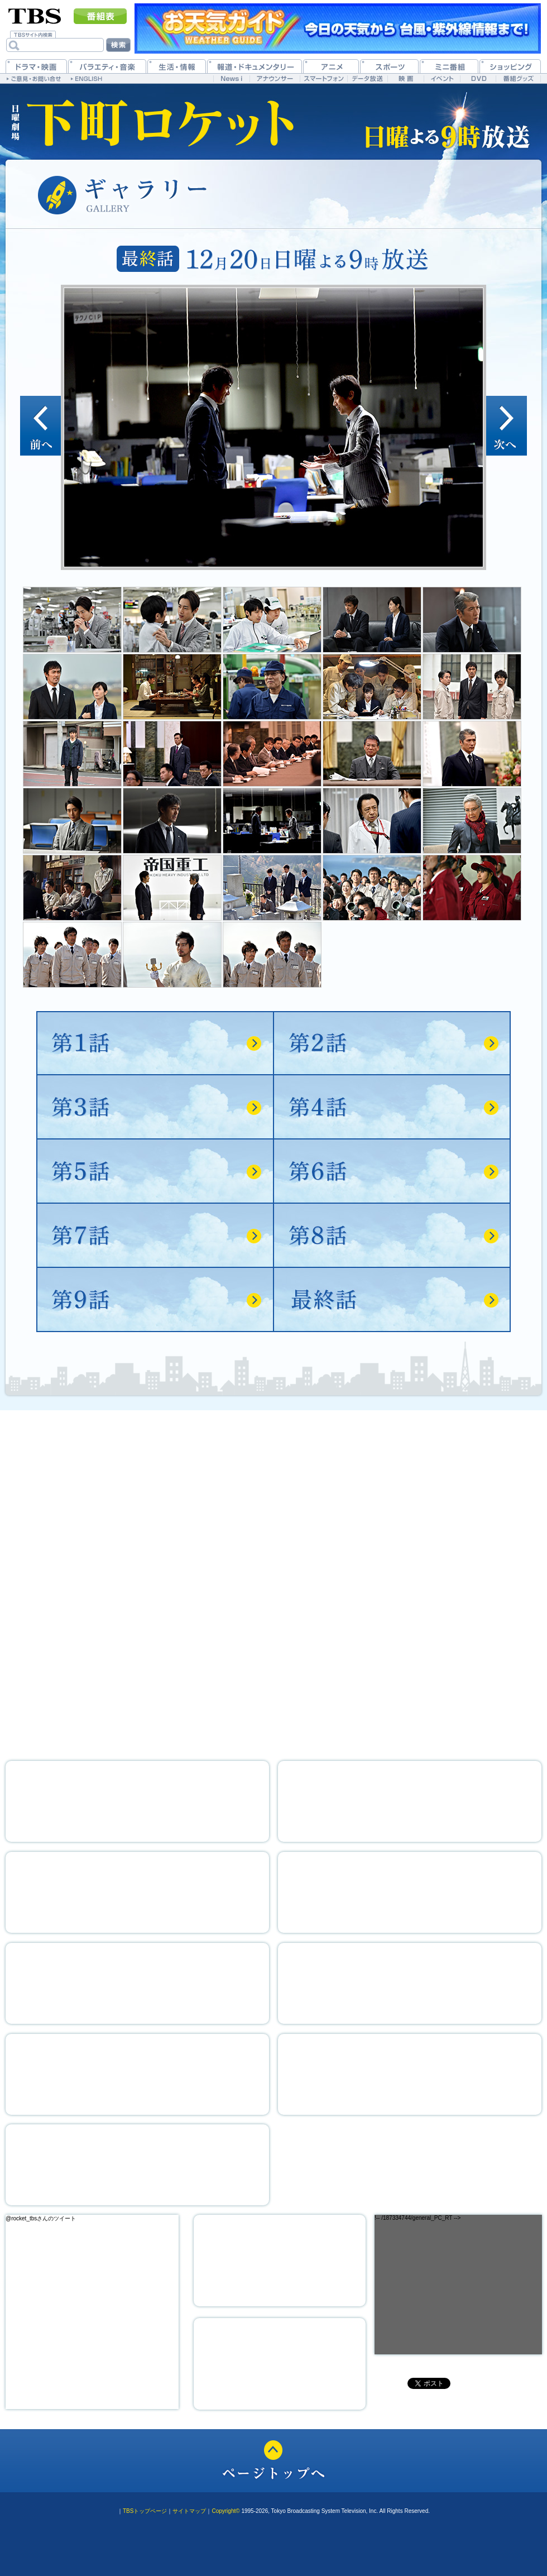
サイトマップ (189, 2511)
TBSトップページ (145, 2511)
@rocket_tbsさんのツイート (41, 2218)
